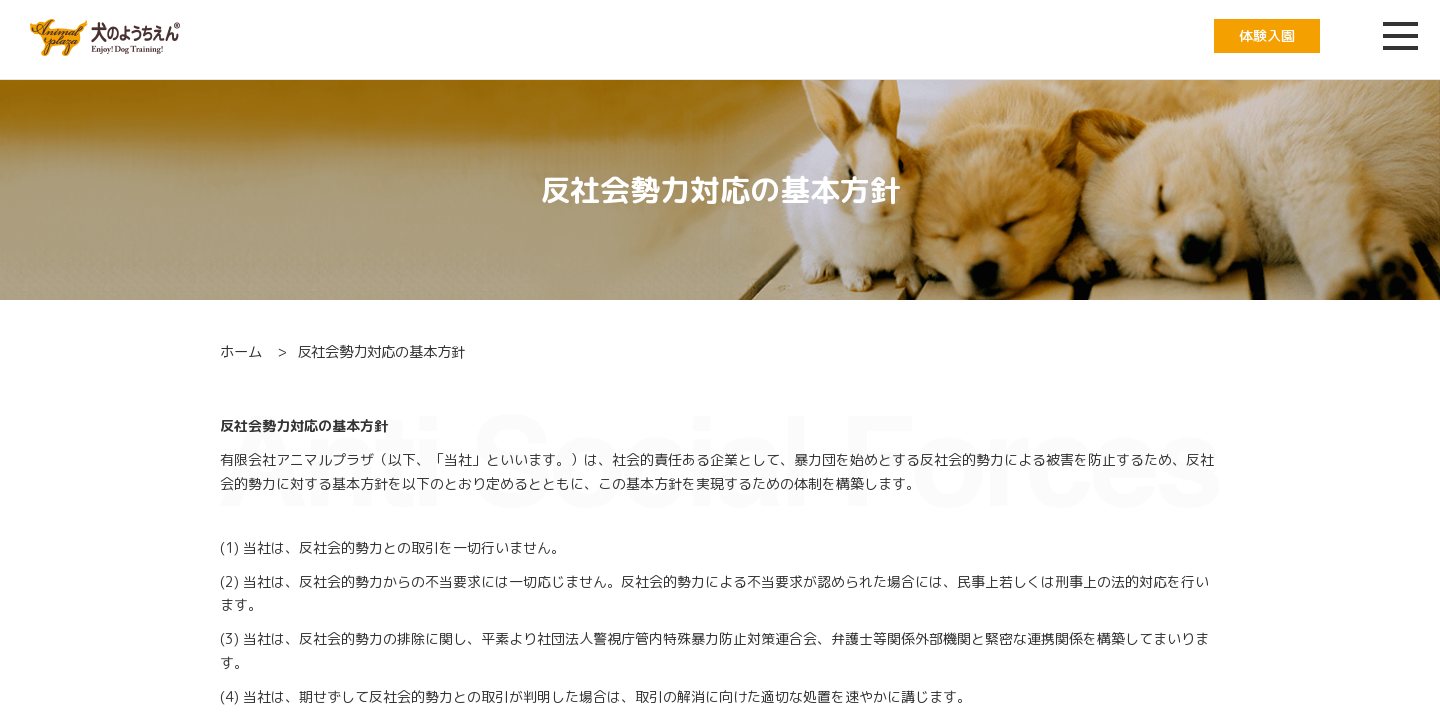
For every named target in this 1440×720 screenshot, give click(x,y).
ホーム (241, 352)
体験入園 (1267, 35)
